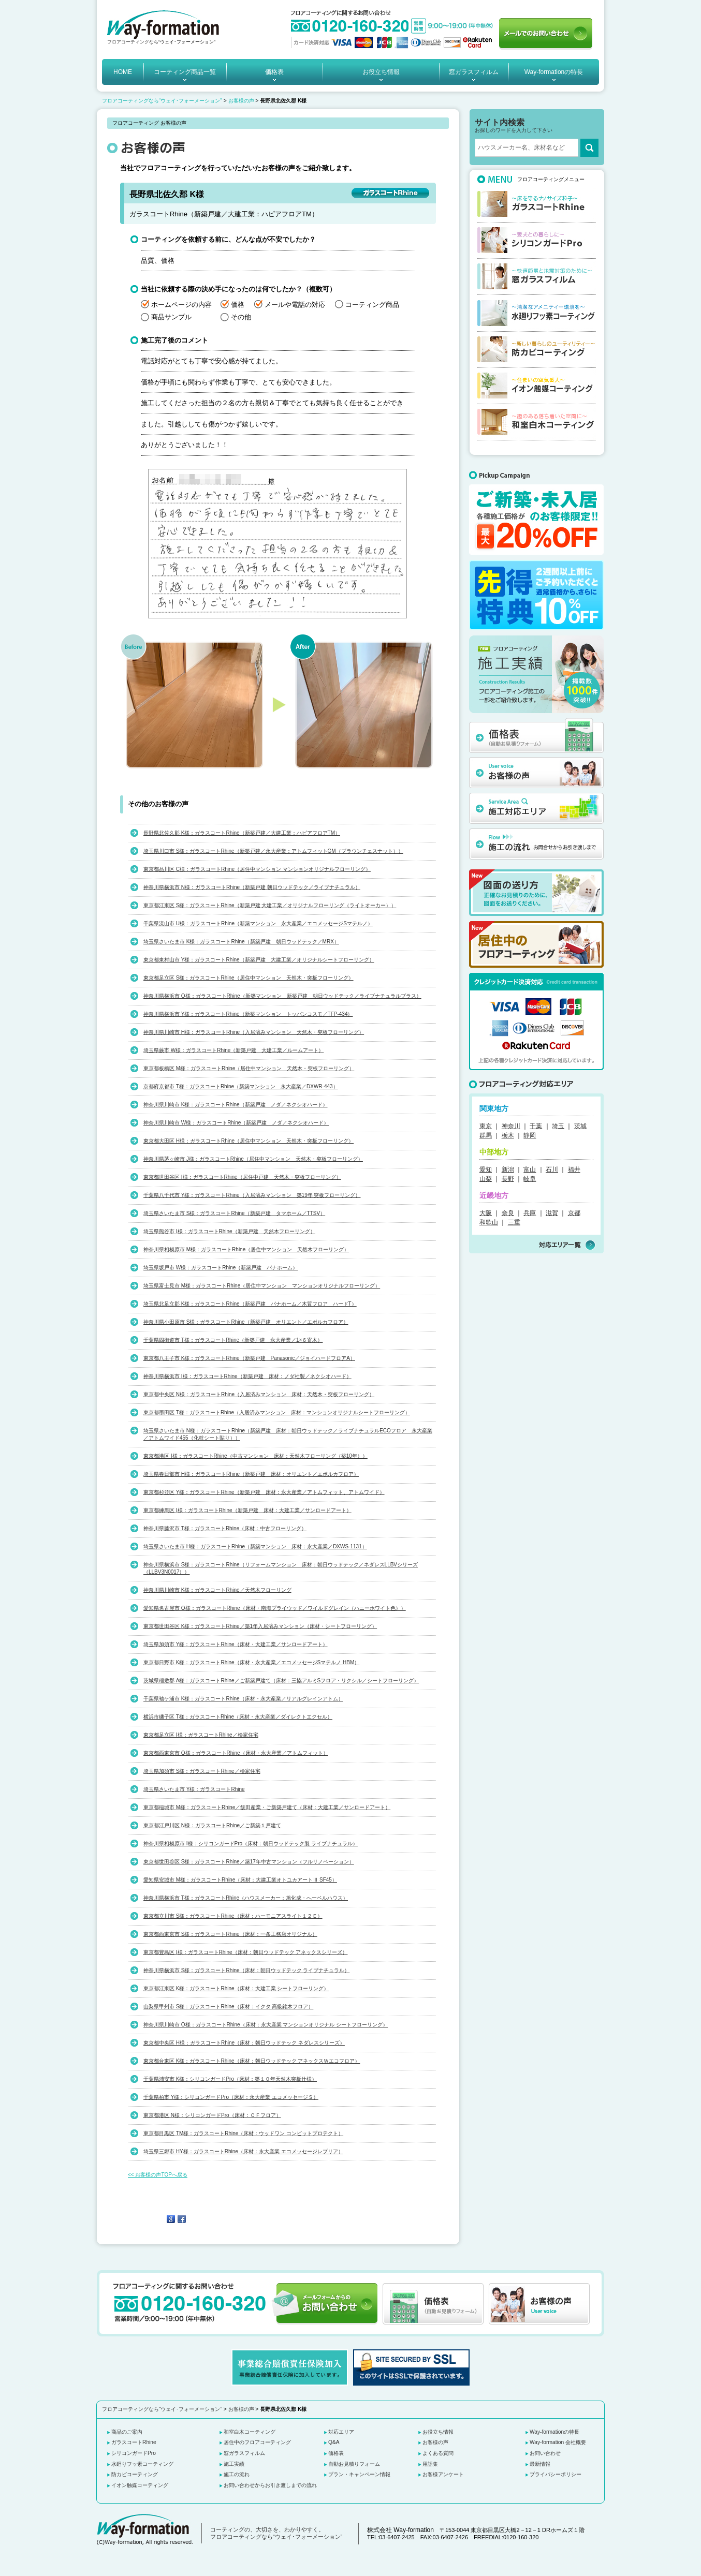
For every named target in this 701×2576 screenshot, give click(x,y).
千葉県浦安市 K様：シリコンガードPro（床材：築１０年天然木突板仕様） (230, 2079)
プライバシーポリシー (555, 2474)
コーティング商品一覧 (185, 72)
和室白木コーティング (249, 2432)
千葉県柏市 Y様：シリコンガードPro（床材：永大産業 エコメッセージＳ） (230, 2097)
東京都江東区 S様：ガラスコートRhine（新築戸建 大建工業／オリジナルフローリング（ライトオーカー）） (269, 905)
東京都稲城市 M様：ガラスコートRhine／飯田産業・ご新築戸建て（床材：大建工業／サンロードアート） (266, 1807)
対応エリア (341, 2432)
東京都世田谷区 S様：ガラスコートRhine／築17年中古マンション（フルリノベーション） (248, 1861)
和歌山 (488, 1222)
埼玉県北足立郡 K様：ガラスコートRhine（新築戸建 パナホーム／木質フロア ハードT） (250, 1304)
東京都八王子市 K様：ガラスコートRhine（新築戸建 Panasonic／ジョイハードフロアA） (249, 1358)
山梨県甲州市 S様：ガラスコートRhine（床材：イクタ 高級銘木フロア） (228, 2006)
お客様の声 (241, 100)
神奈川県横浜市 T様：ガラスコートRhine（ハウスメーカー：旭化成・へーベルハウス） (245, 1898)
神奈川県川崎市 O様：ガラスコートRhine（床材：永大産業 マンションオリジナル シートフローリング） (265, 2024)
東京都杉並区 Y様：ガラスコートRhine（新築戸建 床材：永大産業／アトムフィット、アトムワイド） (264, 1492)
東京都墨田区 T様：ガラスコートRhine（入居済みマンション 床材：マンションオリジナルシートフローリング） (276, 1412)
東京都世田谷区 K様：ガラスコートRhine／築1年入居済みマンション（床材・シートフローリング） (260, 1626)
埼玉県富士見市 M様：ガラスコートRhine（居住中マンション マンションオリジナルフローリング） (261, 1286)
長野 (508, 1178)
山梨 (485, 1178)
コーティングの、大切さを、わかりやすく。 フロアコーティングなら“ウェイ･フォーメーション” (276, 2533)
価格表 (274, 72)
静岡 (529, 1135)
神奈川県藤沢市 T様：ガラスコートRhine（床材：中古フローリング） (224, 1528)
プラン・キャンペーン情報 (359, 2474)
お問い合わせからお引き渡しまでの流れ (270, 2485)
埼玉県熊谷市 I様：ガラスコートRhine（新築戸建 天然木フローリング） (229, 1231)
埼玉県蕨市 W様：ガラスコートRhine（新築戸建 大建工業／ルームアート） (233, 1050)
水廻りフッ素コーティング (142, 2464)
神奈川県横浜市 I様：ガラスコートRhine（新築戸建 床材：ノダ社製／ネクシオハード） (247, 1376)
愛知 (485, 1169)
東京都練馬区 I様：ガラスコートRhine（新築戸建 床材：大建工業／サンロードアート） (247, 1510)
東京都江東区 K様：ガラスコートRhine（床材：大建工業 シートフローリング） (236, 1988)
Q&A (334, 2442)
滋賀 (552, 1213)
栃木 (508, 1135)
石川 (552, 1169)
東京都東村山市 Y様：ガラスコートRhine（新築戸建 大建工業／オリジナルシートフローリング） (258, 960)
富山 (529, 1169)
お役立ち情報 (381, 72)
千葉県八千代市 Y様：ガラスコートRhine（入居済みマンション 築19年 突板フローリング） (251, 1195)
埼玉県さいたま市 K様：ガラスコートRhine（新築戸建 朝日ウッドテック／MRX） (241, 941)
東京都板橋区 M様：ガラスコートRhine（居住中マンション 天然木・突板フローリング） (248, 1068)
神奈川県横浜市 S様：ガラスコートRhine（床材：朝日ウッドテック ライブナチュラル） (246, 1970)
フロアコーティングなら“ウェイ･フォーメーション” (162, 100)
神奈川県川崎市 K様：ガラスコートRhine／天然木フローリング (217, 1590)
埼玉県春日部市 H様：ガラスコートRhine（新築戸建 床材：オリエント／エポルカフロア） (251, 1474)
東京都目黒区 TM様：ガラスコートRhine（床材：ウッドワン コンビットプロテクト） (243, 2133)
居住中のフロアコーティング (257, 2442)
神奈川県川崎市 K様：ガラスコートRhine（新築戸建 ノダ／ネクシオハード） (235, 1104)
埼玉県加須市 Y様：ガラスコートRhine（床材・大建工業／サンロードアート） (235, 1644)
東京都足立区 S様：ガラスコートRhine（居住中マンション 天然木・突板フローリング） (248, 978)
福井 (574, 1169)
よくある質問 (438, 2453)
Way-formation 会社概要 (558, 2442)
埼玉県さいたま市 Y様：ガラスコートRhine (194, 1789)
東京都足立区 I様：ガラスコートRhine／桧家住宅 (200, 1735)
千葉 (536, 1126)
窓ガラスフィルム (474, 72)
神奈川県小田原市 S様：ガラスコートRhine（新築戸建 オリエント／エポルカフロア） (245, 1322)
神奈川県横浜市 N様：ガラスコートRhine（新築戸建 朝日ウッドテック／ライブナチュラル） (251, 887)
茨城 (580, 1126)
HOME (122, 72)
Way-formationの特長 (553, 72)
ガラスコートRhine (133, 2442)
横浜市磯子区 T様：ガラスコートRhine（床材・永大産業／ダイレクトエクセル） (237, 1717)
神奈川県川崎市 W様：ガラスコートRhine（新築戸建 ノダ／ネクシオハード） (236, 1123)
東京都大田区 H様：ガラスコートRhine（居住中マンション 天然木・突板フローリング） (248, 1141)
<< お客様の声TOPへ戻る (157, 2175)
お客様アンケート (443, 2474)
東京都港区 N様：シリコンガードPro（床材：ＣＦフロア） (212, 2115)
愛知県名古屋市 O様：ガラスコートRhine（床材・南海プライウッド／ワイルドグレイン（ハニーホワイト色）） (274, 1608)
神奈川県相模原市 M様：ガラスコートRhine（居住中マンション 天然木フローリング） (246, 1249)
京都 (574, 1213)
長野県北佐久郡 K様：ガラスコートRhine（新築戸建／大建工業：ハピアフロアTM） (241, 833)
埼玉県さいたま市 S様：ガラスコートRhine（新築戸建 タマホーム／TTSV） (234, 1213)
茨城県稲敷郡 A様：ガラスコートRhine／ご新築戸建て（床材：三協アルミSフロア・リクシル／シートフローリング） (281, 1680)
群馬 (485, 1135)
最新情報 (540, 2464)
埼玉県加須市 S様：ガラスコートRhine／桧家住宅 (201, 1771)
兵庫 (529, 1213)
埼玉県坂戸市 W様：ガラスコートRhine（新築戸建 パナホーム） (220, 1267)
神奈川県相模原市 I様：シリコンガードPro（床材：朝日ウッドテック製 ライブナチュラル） (250, 1843)
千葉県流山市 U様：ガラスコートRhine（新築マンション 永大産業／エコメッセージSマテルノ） (258, 923)
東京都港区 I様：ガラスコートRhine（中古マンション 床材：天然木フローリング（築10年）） (255, 1456)
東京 (485, 1126)
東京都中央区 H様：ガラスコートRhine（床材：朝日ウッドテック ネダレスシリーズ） (244, 2043)
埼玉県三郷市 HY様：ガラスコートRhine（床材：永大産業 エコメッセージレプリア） (243, 2151)
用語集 (430, 2464)
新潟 (508, 1169)
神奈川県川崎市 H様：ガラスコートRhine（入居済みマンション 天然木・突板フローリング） (253, 1032)
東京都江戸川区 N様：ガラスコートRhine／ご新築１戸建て (212, 1825)
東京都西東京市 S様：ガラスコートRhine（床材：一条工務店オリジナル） (230, 1934)
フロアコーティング (128, 42)
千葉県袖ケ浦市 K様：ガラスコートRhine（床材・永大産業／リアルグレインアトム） (243, 1698)
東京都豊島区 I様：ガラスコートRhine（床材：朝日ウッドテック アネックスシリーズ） (245, 1952)
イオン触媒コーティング (139, 2485)
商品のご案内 (126, 2432)
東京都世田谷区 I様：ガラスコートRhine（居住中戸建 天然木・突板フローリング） (242, 1177)
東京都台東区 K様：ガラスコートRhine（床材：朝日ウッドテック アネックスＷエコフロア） (251, 2061)
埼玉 (558, 1126)
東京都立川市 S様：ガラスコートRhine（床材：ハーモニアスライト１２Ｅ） (233, 1916)
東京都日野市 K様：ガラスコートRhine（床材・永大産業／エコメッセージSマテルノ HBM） (251, 1662)
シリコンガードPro (133, 2453)
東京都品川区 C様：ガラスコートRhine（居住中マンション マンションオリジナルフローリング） (257, 869)
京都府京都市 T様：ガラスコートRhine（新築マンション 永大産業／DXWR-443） (240, 1086)
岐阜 (529, 1178)
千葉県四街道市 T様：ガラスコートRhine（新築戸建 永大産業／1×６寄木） (233, 1340)
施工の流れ (237, 2474)
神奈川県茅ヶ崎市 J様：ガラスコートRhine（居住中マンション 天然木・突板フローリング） (253, 1159)
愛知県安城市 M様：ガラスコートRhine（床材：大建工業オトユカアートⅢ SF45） (240, 1880)
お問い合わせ (545, 2453)
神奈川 (511, 1126)
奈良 (508, 1213)
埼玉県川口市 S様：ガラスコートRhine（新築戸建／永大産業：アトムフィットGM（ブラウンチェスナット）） (273, 851)
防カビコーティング (134, 2474)
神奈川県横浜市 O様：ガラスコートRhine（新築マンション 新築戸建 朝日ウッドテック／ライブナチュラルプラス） (282, 996)
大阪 (485, 1213)
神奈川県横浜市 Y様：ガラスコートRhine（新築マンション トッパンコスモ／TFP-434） (248, 1014)
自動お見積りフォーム (354, 2464)
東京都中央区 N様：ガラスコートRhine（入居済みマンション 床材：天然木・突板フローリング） (258, 1394)
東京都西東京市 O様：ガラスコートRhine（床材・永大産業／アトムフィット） (235, 1753)
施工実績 (234, 2464)
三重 (514, 1222)
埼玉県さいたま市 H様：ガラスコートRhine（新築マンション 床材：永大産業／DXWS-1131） (255, 1546)
